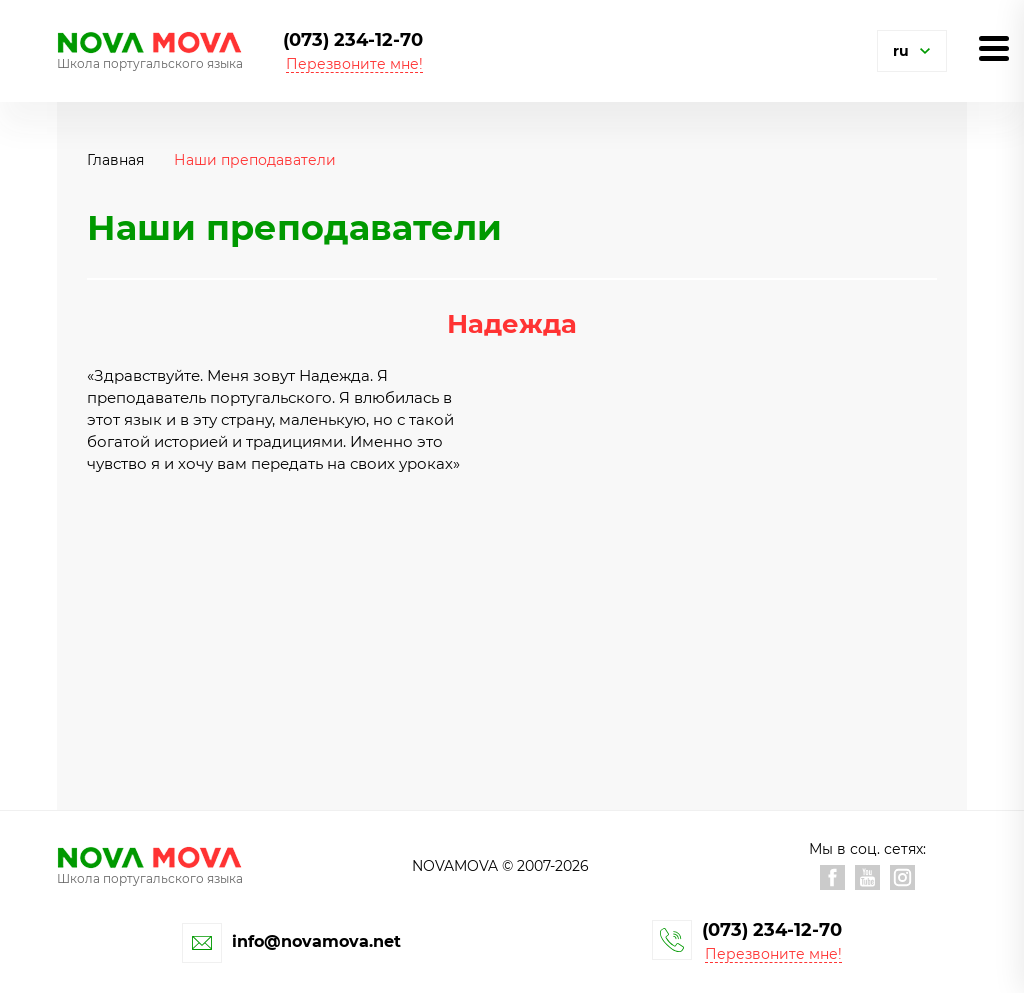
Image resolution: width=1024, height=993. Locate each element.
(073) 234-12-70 (353, 40)
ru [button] (901, 51)
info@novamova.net (316, 941)
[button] (925, 51)
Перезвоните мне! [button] (354, 64)
